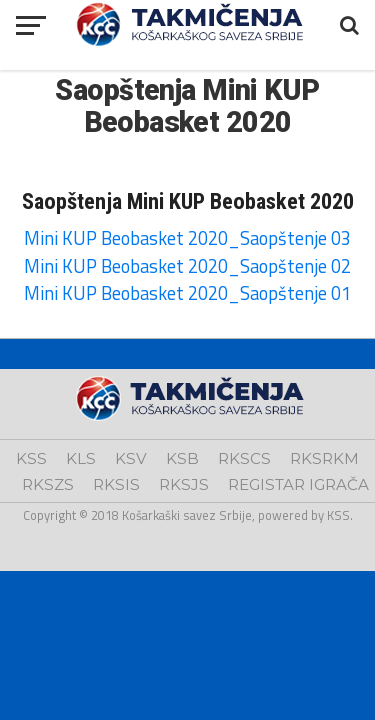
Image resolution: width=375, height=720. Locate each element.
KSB (182, 458)
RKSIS (116, 484)
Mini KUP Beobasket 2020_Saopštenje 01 (187, 293)
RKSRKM (324, 458)
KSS (31, 458)
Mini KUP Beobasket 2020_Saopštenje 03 (187, 238)
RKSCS (244, 458)
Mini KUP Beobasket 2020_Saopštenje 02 (187, 266)
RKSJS (184, 484)
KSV (131, 458)
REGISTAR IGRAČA (298, 484)
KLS (81, 458)
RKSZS (48, 484)
